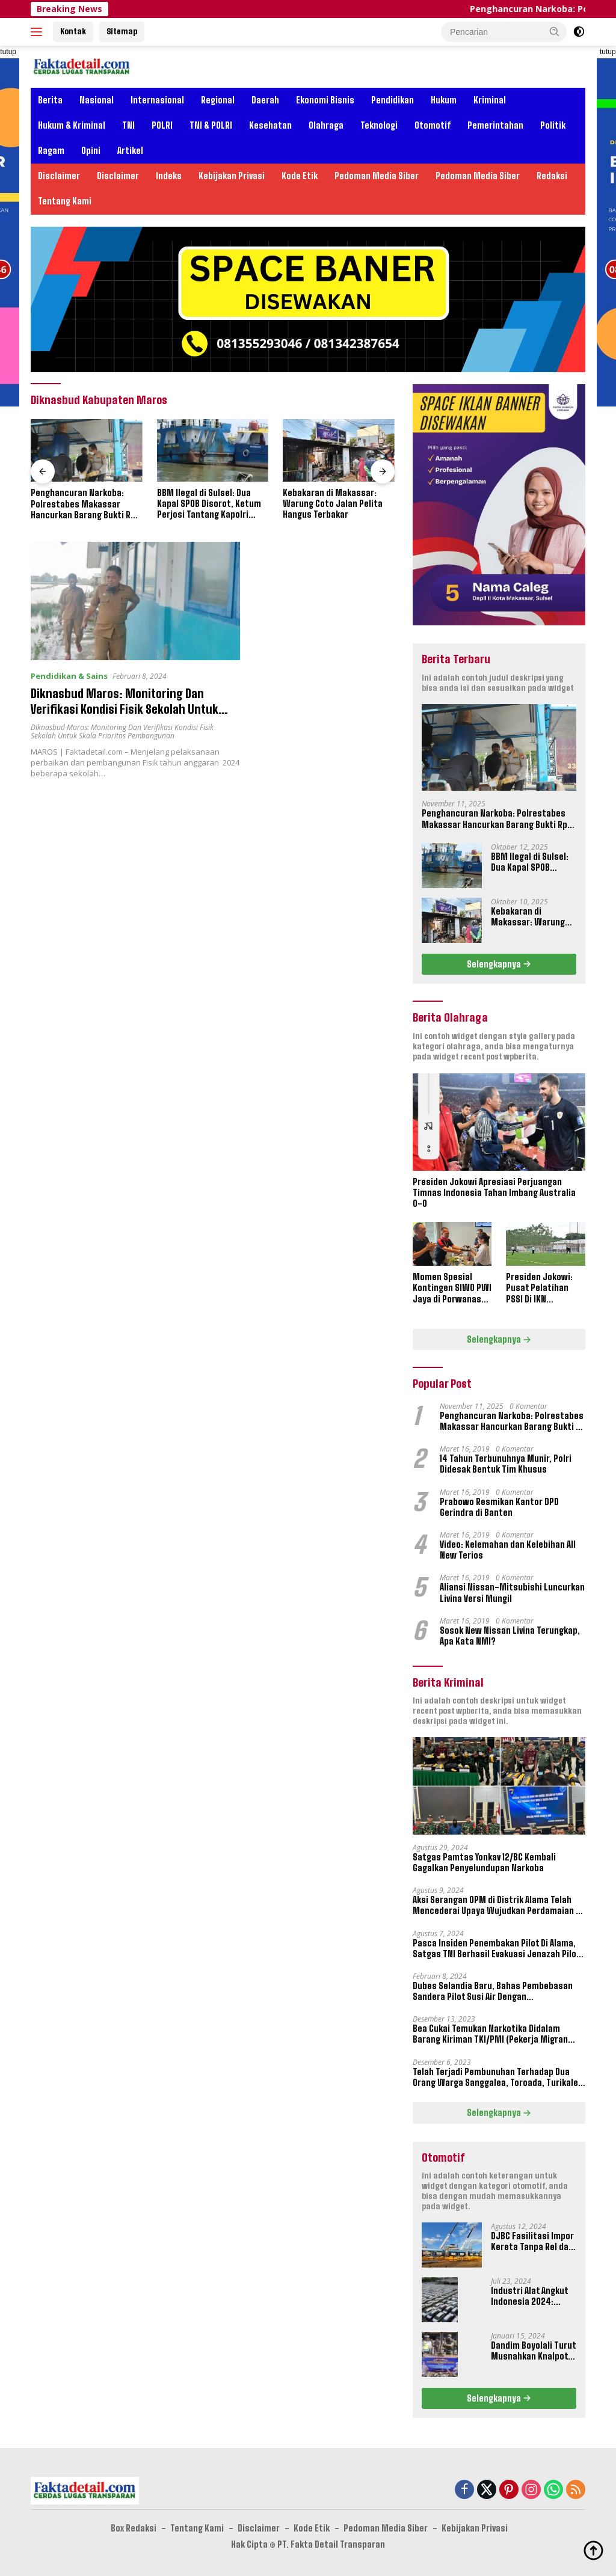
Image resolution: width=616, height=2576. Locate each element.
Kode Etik (300, 176)
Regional (218, 100)
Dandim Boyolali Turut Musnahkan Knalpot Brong (533, 2351)
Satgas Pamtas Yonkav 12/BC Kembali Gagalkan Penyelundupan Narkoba (484, 1862)
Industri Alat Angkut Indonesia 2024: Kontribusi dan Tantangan (529, 2296)
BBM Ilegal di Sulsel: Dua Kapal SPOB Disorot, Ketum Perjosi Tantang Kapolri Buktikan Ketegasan (209, 504)
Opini (90, 151)
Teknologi (379, 125)
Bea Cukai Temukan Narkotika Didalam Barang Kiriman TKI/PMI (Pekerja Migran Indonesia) (490, 2034)
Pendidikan (392, 100)
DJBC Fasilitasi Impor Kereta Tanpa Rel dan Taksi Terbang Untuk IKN (532, 2241)
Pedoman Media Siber (376, 176)
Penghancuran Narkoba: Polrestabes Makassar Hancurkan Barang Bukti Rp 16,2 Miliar (83, 504)
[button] (555, 31)
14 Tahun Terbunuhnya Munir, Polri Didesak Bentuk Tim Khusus (505, 1463)
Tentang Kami (64, 201)
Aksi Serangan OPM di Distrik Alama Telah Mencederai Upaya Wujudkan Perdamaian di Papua (498, 1905)
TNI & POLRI (210, 125)
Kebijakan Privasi (232, 176)
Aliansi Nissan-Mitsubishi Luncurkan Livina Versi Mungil (512, 1592)
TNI (128, 125)
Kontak (73, 31)
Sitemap (121, 31)
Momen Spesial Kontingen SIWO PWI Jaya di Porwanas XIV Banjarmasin (452, 1288)
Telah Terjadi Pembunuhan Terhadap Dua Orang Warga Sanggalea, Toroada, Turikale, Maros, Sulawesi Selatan (497, 2077)
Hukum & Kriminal (71, 125)
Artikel (130, 151)
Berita (50, 100)
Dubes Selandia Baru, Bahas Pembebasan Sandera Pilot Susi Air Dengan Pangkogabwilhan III (493, 1991)
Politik (552, 125)
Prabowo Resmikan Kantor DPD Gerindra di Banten (499, 1507)
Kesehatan (270, 125)
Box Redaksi (133, 2528)
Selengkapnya (499, 964)
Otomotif (432, 125)
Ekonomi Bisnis (325, 100)
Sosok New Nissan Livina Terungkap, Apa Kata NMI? (510, 1635)
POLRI (162, 125)
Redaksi (552, 176)
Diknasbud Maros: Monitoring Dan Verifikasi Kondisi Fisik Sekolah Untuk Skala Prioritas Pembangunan (127, 709)
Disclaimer (59, 176)
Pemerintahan (495, 125)
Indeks (169, 176)
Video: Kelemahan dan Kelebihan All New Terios (508, 1549)
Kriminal (489, 100)
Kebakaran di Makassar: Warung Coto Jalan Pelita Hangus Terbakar (333, 504)
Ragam (51, 151)
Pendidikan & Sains (69, 675)
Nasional (96, 100)
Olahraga (326, 125)
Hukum (444, 100)
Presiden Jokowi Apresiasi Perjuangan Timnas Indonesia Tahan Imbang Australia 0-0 (494, 1193)
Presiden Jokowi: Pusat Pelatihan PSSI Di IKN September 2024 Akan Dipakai (539, 1288)
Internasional (157, 100)
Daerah (265, 100)
